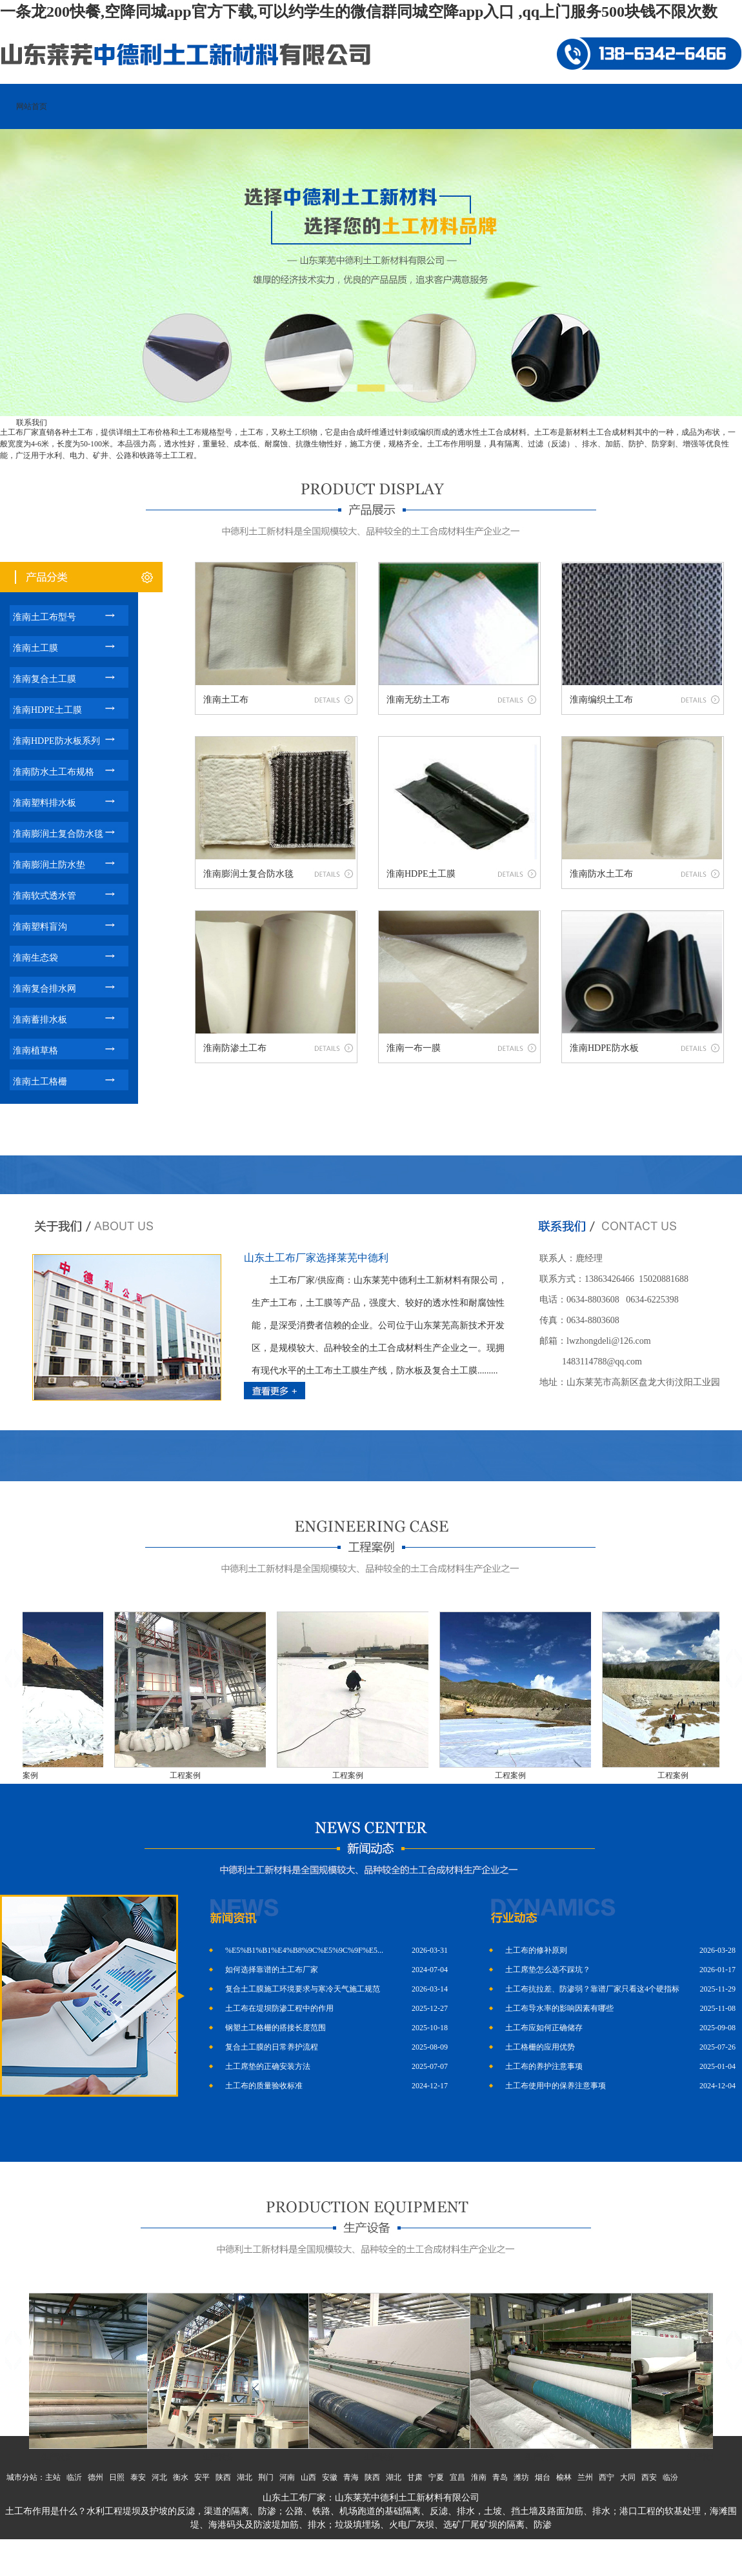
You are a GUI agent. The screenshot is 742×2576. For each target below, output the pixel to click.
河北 (159, 2477)
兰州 (585, 2477)
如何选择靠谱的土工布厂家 (271, 1969)
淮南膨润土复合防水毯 (58, 834)
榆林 (564, 2477)
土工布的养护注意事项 (544, 2066)
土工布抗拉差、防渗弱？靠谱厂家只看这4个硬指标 (592, 1988)
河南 (287, 2477)
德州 (95, 2477)
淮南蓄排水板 (40, 1019)
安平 (202, 2477)
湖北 (244, 2477)
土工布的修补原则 (536, 1950)
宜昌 (457, 2477)
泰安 (138, 2477)
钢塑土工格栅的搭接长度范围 (275, 2027)
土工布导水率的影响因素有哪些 (559, 2008)
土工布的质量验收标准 (264, 2085)
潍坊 (521, 2477)
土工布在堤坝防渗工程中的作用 (279, 2008)
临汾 (670, 2477)
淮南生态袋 (35, 958)
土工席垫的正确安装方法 (267, 2066)
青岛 (500, 2477)
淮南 (478, 2477)
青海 (351, 2477)
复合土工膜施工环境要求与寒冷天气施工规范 (302, 1988)
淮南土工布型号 (44, 617)
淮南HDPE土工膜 (47, 710)
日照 (117, 2477)
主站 (53, 2477)
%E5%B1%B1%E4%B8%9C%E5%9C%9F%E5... (304, 1950)
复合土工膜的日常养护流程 (271, 2047)
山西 (308, 2477)
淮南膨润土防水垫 (49, 865)
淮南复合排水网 (44, 988)
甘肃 (415, 2477)
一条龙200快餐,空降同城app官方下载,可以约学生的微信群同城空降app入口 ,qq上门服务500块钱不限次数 (358, 11)
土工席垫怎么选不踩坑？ (547, 1969)
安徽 (329, 2477)
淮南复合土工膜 (44, 679)
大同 (628, 2477)
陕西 (223, 2477)
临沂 (74, 2477)
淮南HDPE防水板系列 (56, 741)
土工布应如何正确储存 (544, 2027)
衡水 (180, 2477)
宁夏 (436, 2477)
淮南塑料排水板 (44, 803)
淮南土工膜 (35, 648)
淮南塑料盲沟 (40, 927)
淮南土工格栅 (40, 1081)
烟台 (542, 2477)
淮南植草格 (35, 1050)
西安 (649, 2477)
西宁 (606, 2477)
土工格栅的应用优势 (540, 2047)
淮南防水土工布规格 (53, 772)
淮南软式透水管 (44, 896)
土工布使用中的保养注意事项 (555, 2085)
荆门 (266, 2477)
